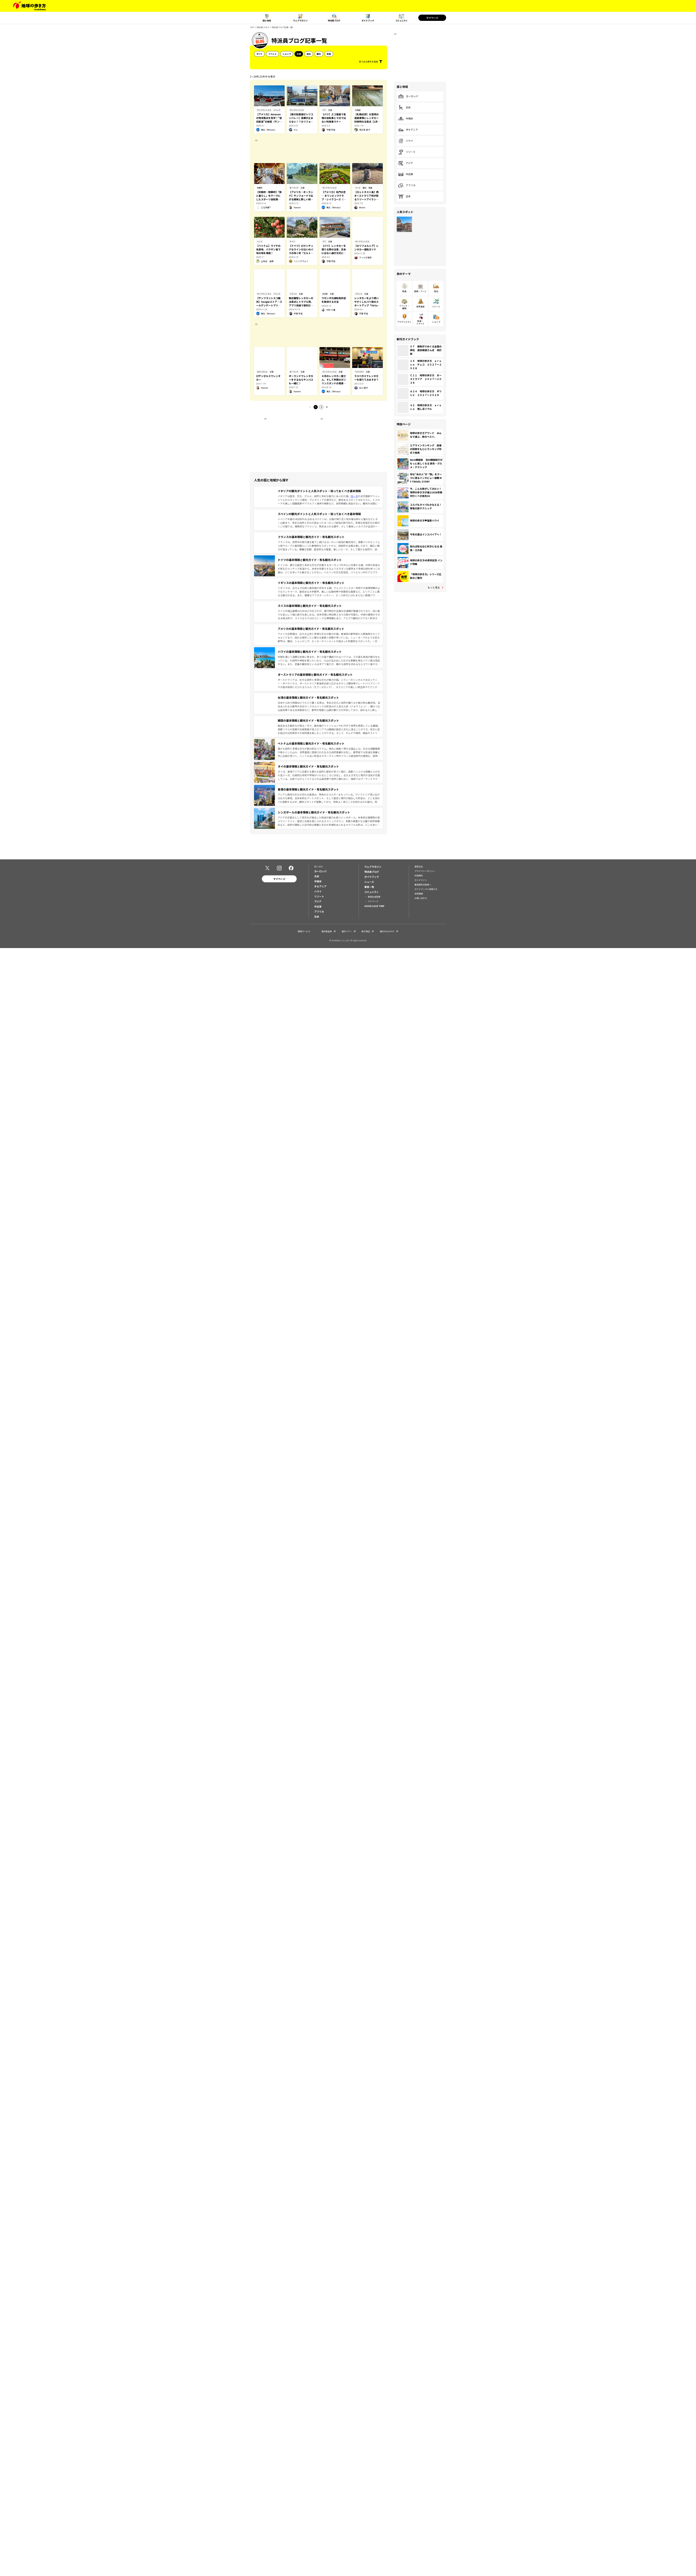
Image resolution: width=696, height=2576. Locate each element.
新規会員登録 (374, 896)
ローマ (354, 496)
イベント (272, 53)
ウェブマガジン (300, 20)
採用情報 (418, 893)
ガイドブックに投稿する (425, 889)
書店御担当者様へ (422, 884)
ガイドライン (420, 879)
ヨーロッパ (408, 96)
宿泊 (309, 53)
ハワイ (405, 141)
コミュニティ (401, 20)
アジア (405, 163)
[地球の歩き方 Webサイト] (29, 6)
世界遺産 (420, 306)
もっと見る (434, 587)
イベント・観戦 (404, 307)
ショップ (287, 53)
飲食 (329, 53)
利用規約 (418, 875)
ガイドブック (368, 20)
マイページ (432, 17)
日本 (404, 196)
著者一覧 (369, 887)
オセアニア (408, 130)
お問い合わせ (420, 898)
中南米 (405, 118)
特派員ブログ (334, 20)
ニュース (369, 882)
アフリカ (407, 185)
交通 (299, 53)
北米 (404, 107)
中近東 (405, 174)
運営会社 (418, 866)
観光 (319, 53)
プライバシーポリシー (424, 870)
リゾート (407, 152)
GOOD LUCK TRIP (374, 906)
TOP (252, 27)
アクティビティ (404, 321)
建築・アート (420, 291)
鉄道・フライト (420, 322)
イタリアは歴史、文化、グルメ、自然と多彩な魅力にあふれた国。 (314, 496)
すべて (259, 53)
